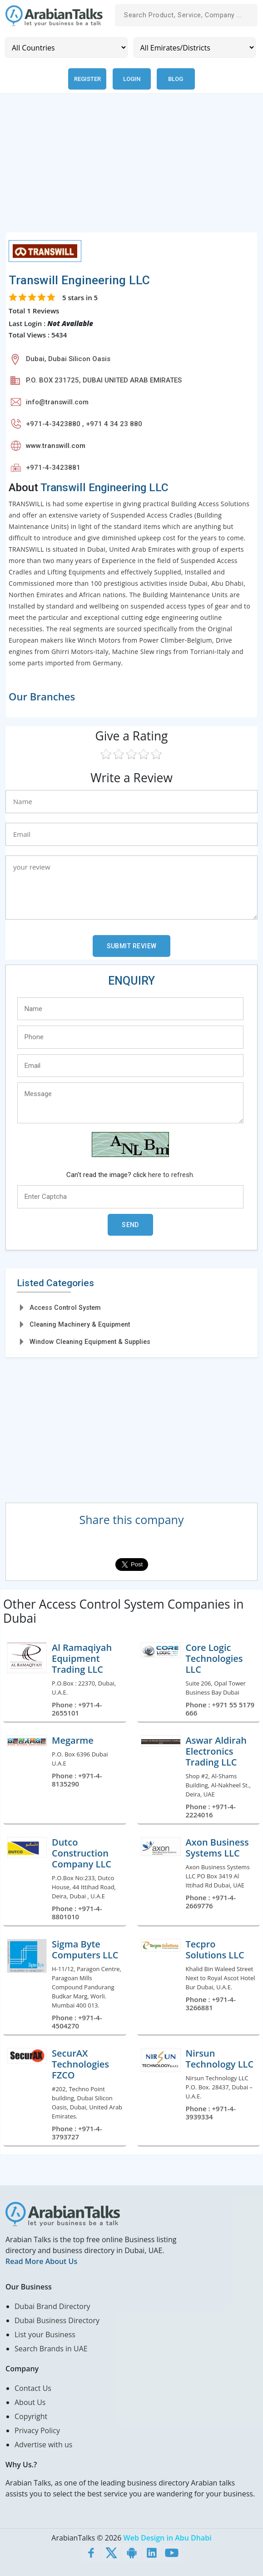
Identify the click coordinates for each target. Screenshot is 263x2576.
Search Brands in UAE (51, 2349)
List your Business (45, 2334)
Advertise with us (43, 2445)
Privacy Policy (37, 2430)
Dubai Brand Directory (52, 2306)
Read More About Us (41, 2261)
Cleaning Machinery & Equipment (80, 1324)
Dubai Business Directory (57, 2320)
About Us (30, 2402)
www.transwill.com (55, 446)
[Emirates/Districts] (195, 47)
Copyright (31, 2416)
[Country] (66, 47)
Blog (175, 78)
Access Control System (65, 1307)
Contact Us (33, 2388)
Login (131, 78)
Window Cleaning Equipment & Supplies (90, 1341)
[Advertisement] (131, 168)
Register (87, 78)
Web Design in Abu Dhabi (168, 2538)
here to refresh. (171, 1175)
